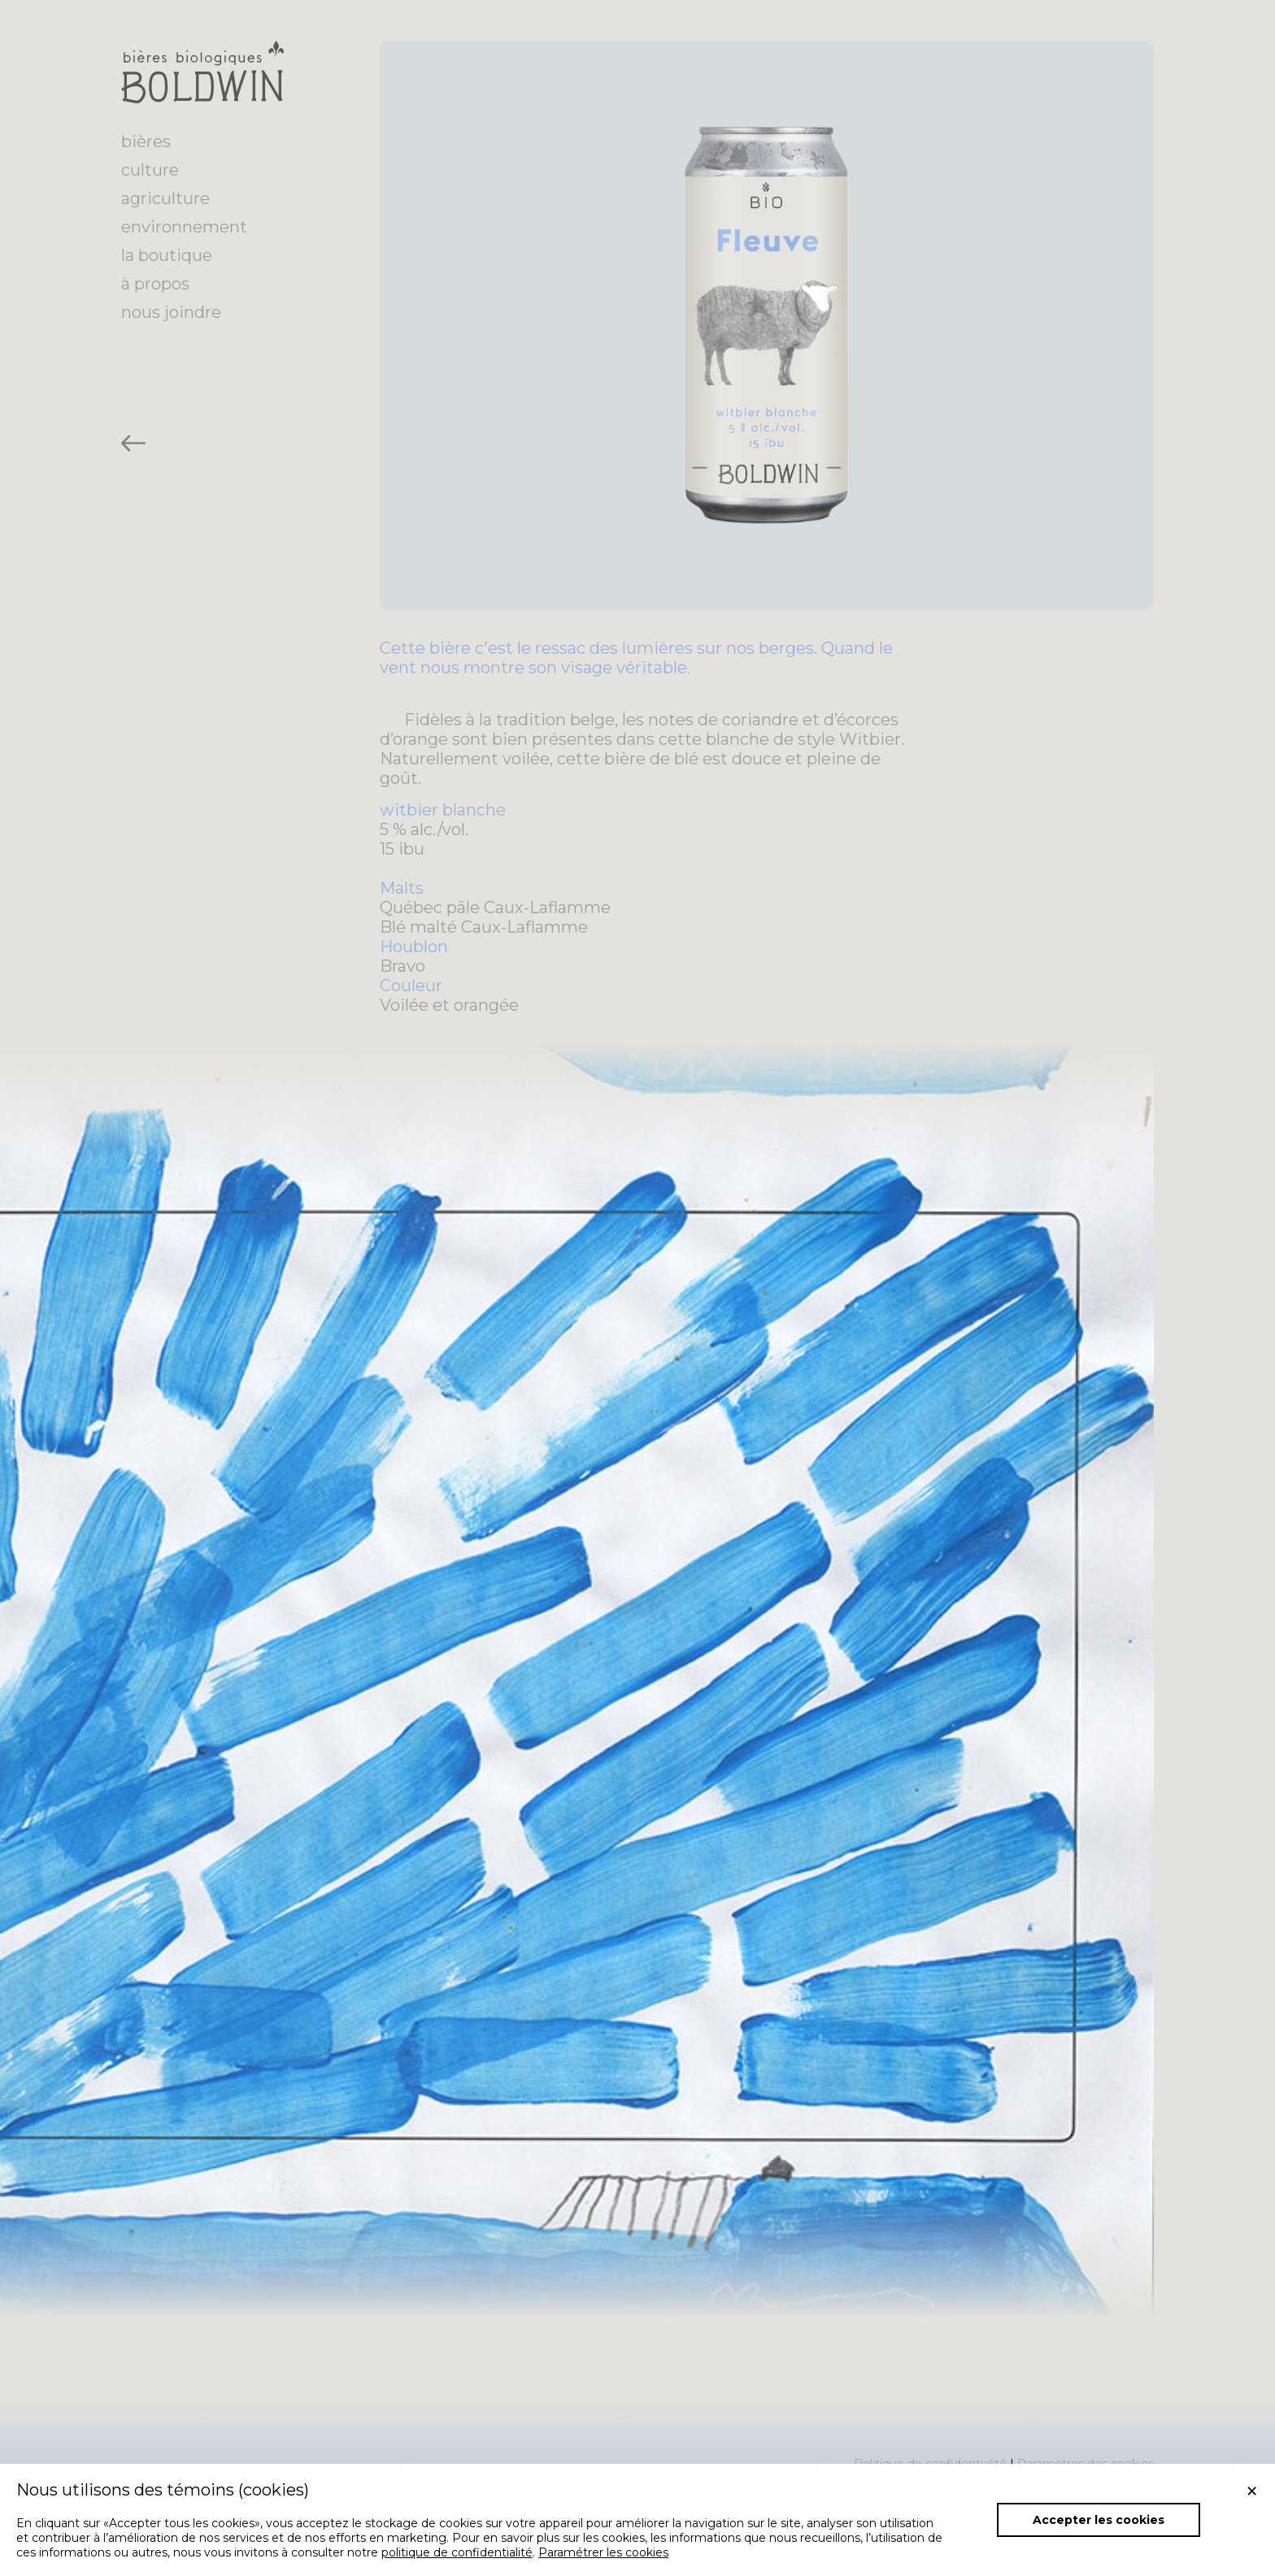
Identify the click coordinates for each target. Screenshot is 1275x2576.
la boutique (166, 255)
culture (150, 170)
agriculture (165, 198)
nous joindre (171, 312)
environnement (184, 227)
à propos (155, 284)
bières (146, 141)
